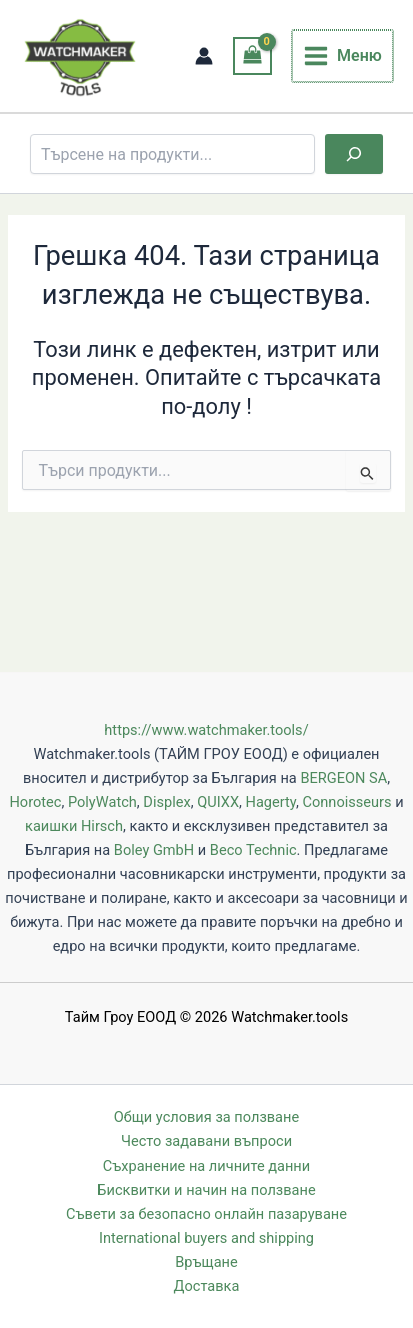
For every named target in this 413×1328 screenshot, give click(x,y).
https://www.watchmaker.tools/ (206, 730)
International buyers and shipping (206, 1238)
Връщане (206, 1262)
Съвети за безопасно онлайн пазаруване (206, 1214)
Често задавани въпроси (206, 1141)
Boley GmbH (154, 850)
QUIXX (218, 802)
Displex (166, 802)
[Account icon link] (204, 56)
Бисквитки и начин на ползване (206, 1190)
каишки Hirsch (74, 826)
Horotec (35, 802)
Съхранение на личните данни (206, 1166)
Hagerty (271, 802)
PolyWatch (102, 802)
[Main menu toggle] (342, 56)
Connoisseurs (346, 802)
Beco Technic (253, 850)
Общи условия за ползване (206, 1117)
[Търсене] (354, 154)
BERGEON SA (343, 778)
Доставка (207, 1286)
